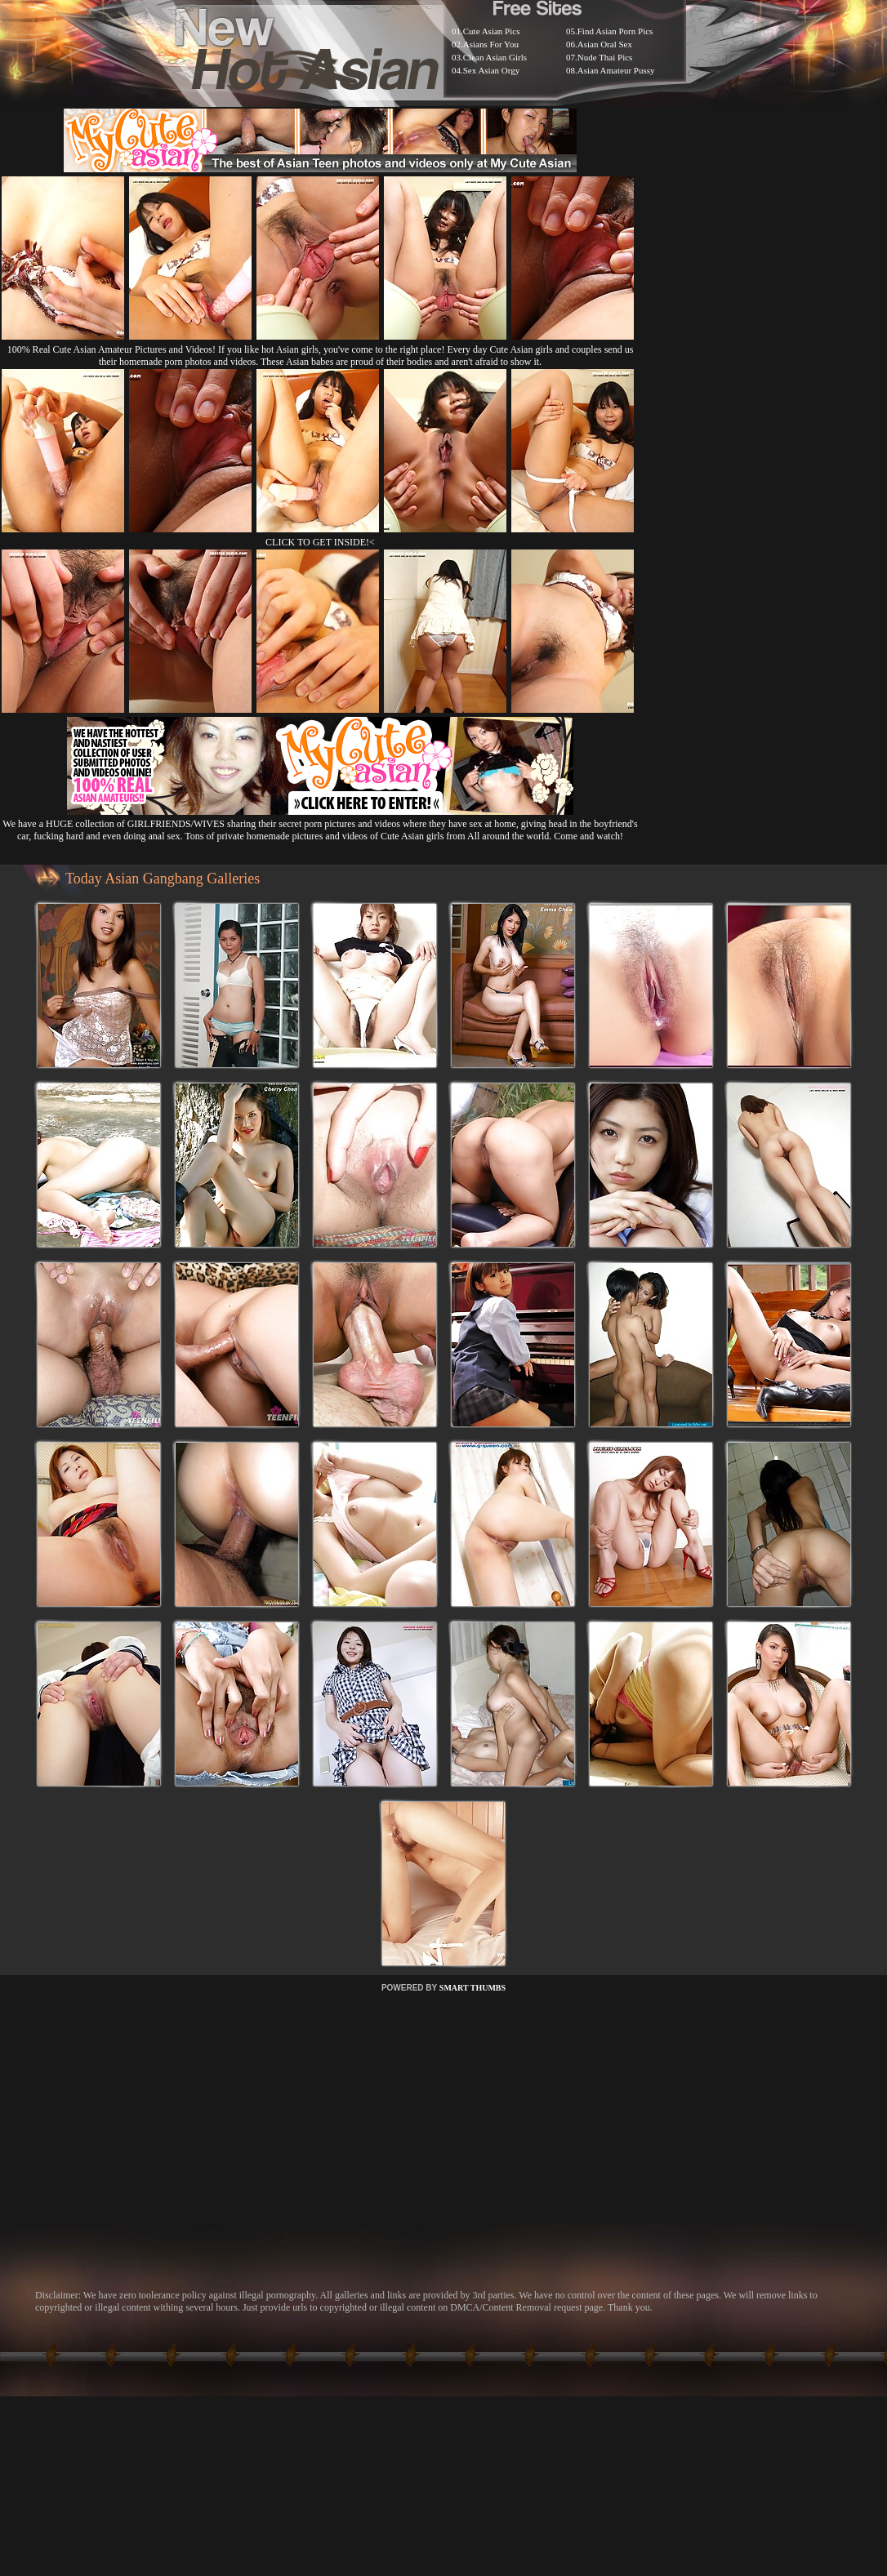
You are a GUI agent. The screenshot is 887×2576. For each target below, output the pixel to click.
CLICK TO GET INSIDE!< (320, 542)
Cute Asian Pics (491, 31)
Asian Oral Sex (604, 44)
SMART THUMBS (472, 1987)
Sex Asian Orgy (491, 70)
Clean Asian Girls (495, 57)
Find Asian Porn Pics (615, 31)
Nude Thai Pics (605, 57)
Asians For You (491, 44)
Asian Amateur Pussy (616, 70)
